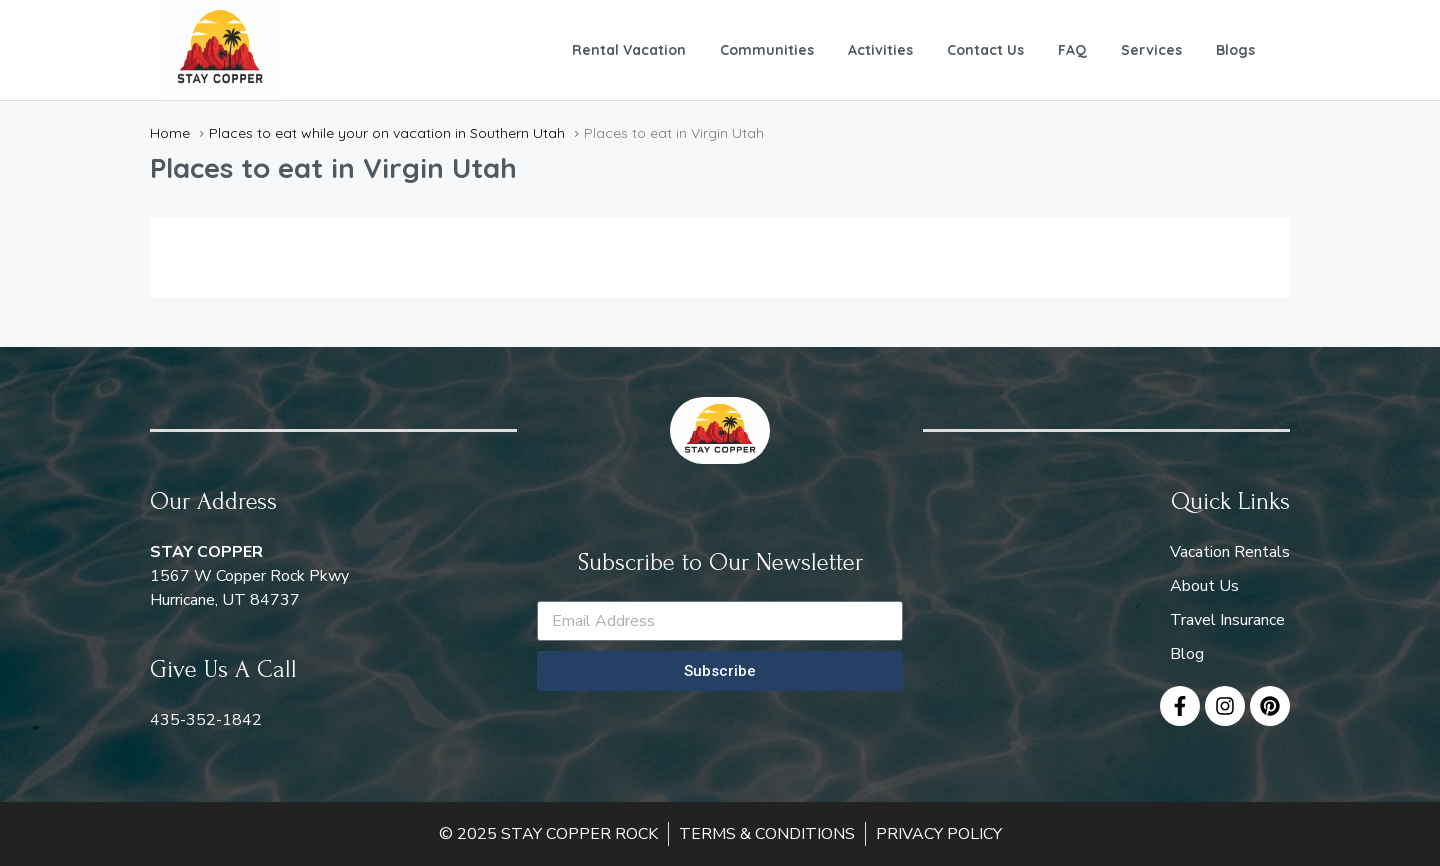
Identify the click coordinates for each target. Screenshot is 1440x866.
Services (1151, 50)
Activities (880, 50)
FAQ (1072, 50)
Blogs (1235, 50)
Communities (767, 50)
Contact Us (985, 50)
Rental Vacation (629, 50)
